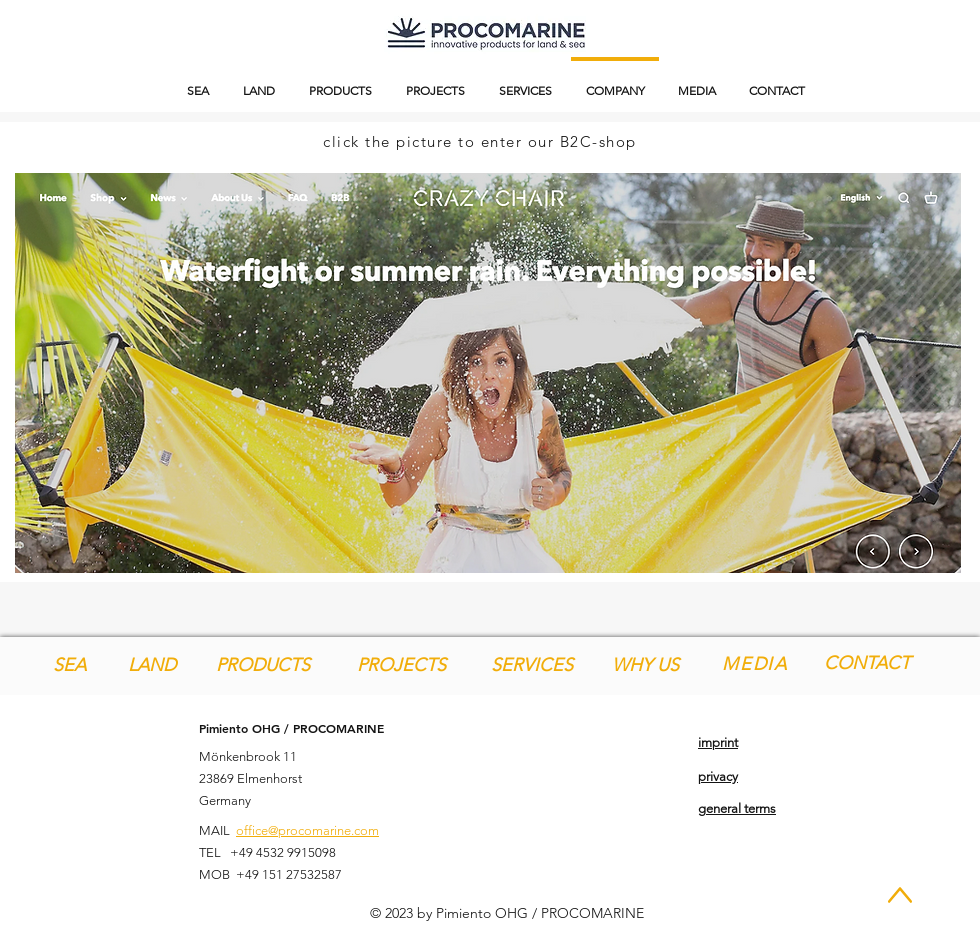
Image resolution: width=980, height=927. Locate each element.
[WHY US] (645, 665)
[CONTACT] (866, 664)
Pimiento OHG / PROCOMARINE (291, 728)
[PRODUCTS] (263, 665)
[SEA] (69, 665)
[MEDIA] (757, 664)
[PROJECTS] (401, 665)
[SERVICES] (532, 665)
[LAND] (151, 665)
